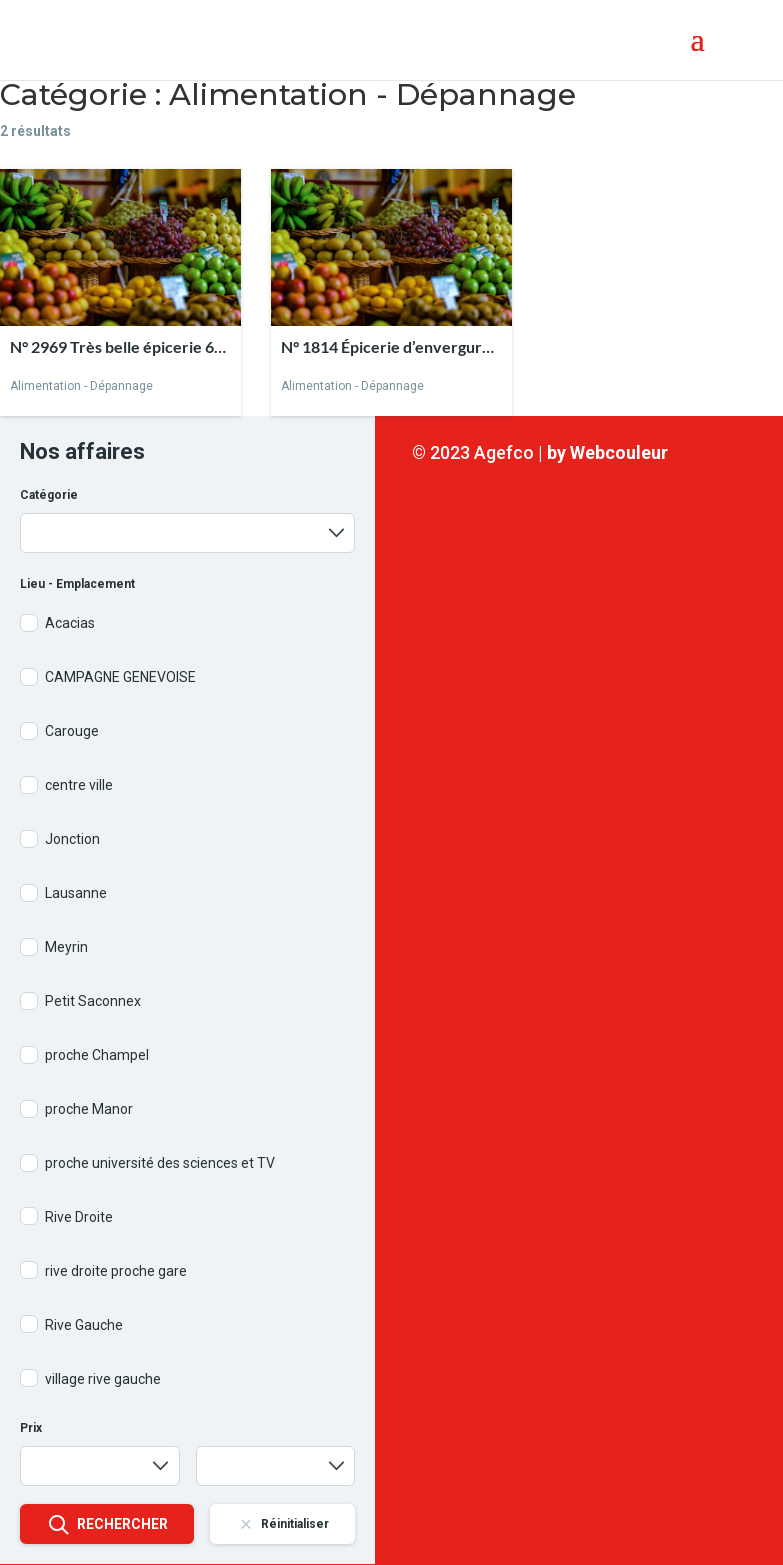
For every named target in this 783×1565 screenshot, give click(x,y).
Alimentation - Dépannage (81, 386)
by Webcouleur (607, 452)
